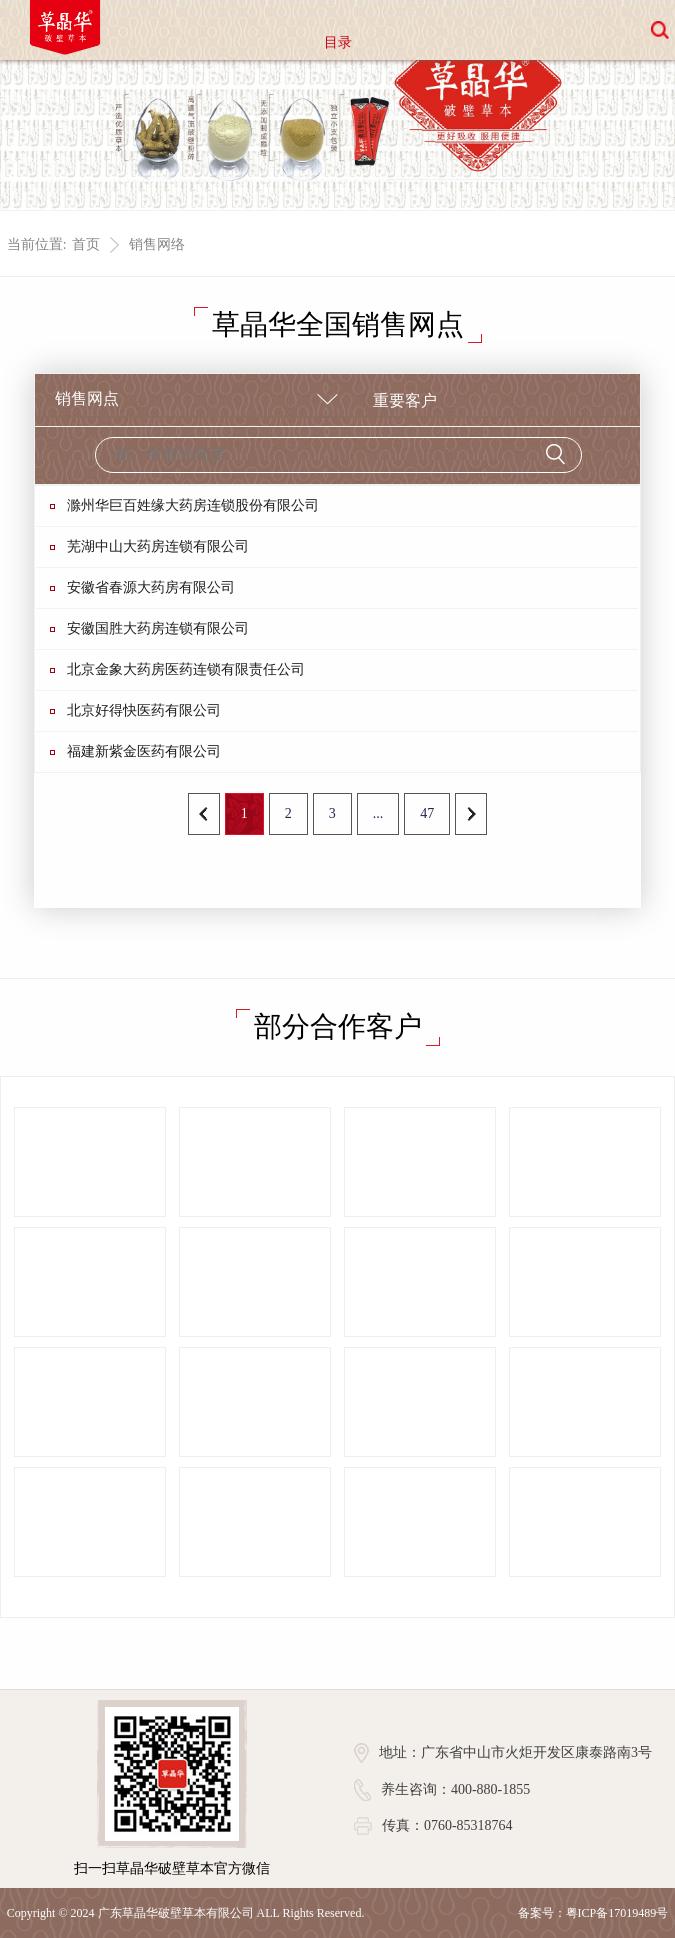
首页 (86, 244)
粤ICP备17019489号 (617, 1913)
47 (427, 813)
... (378, 813)
